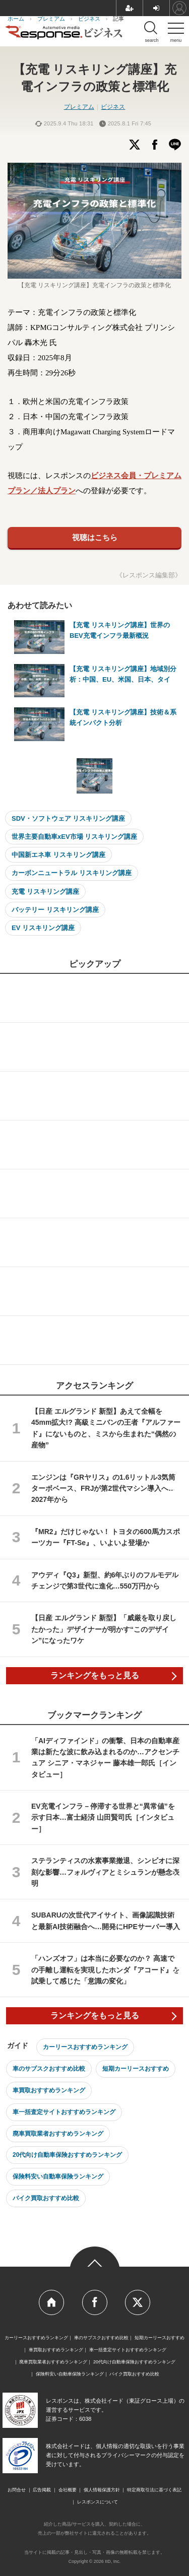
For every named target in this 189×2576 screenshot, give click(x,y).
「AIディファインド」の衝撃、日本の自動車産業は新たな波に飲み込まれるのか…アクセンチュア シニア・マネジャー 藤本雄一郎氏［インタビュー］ (105, 1757)
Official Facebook (94, 2302)
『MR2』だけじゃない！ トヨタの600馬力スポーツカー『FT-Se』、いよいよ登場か (105, 1537)
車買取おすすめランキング (49, 2090)
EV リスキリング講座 (43, 928)
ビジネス (113, 106)
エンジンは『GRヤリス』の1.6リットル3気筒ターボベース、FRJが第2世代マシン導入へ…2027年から (103, 1488)
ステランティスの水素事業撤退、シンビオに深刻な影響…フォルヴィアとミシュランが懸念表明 (105, 1872)
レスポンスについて (97, 2501)
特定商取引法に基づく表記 (154, 2489)
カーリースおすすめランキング (85, 2047)
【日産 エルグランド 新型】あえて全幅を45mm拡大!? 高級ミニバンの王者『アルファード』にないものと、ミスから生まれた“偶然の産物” (105, 1428)
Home (51, 2302)
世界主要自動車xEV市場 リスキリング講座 (74, 836)
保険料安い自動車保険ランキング (58, 2176)
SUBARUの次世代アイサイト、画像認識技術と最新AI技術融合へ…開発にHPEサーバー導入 (105, 1920)
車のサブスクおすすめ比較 (49, 2068)
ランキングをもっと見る (94, 1675)
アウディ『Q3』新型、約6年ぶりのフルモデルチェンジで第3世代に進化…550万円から (104, 1580)
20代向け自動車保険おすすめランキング (67, 2154)
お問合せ (17, 2489)
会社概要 (67, 2489)
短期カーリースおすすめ (135, 2068)
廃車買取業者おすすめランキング (58, 2133)
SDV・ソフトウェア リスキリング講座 (68, 818)
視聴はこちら (94, 537)
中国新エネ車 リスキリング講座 (58, 854)
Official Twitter (137, 2302)
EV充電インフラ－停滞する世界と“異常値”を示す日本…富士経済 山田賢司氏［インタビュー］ (103, 1817)
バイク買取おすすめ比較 (46, 2198)
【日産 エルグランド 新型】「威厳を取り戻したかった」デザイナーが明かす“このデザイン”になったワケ (103, 1629)
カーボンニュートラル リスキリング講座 (72, 873)
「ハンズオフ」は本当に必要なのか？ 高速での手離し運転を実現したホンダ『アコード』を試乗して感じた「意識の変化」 (105, 1969)
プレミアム (79, 106)
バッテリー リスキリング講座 (55, 909)
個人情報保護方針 (102, 2489)
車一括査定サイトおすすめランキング (64, 2112)
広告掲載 (42, 2489)
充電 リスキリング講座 (45, 891)
